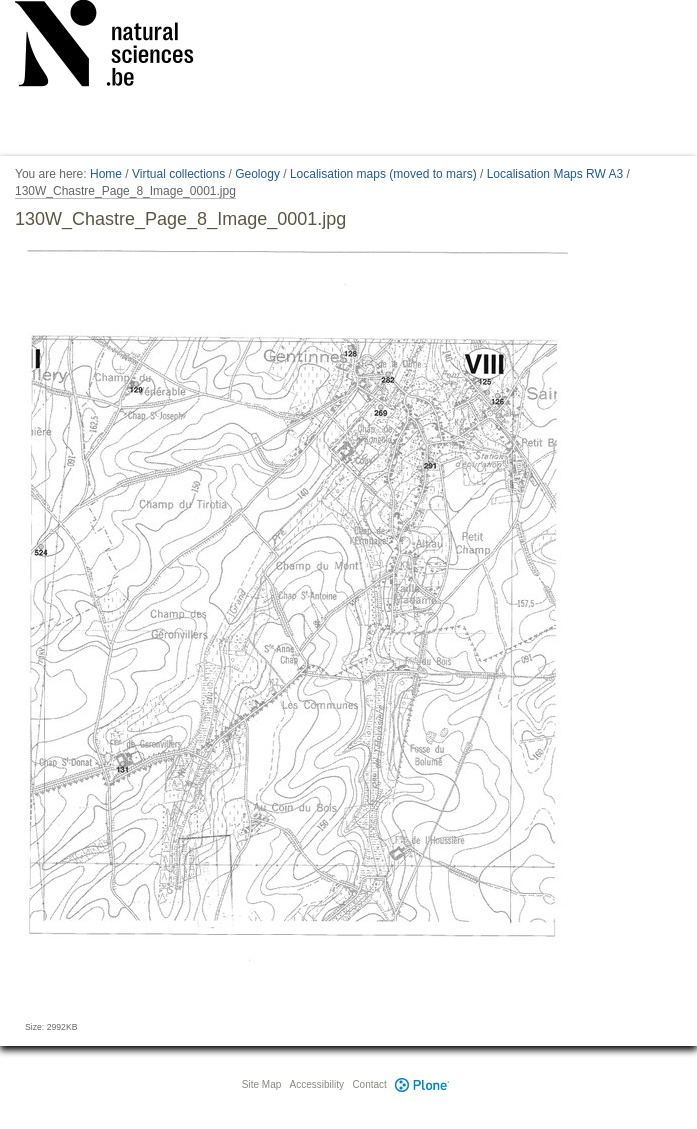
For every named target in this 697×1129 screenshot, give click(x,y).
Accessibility (317, 1084)
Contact (369, 1084)
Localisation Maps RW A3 (555, 174)
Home (106, 174)
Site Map (261, 1084)
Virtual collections (178, 174)
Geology (257, 174)
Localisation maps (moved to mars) (383, 174)
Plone (423, 1084)
